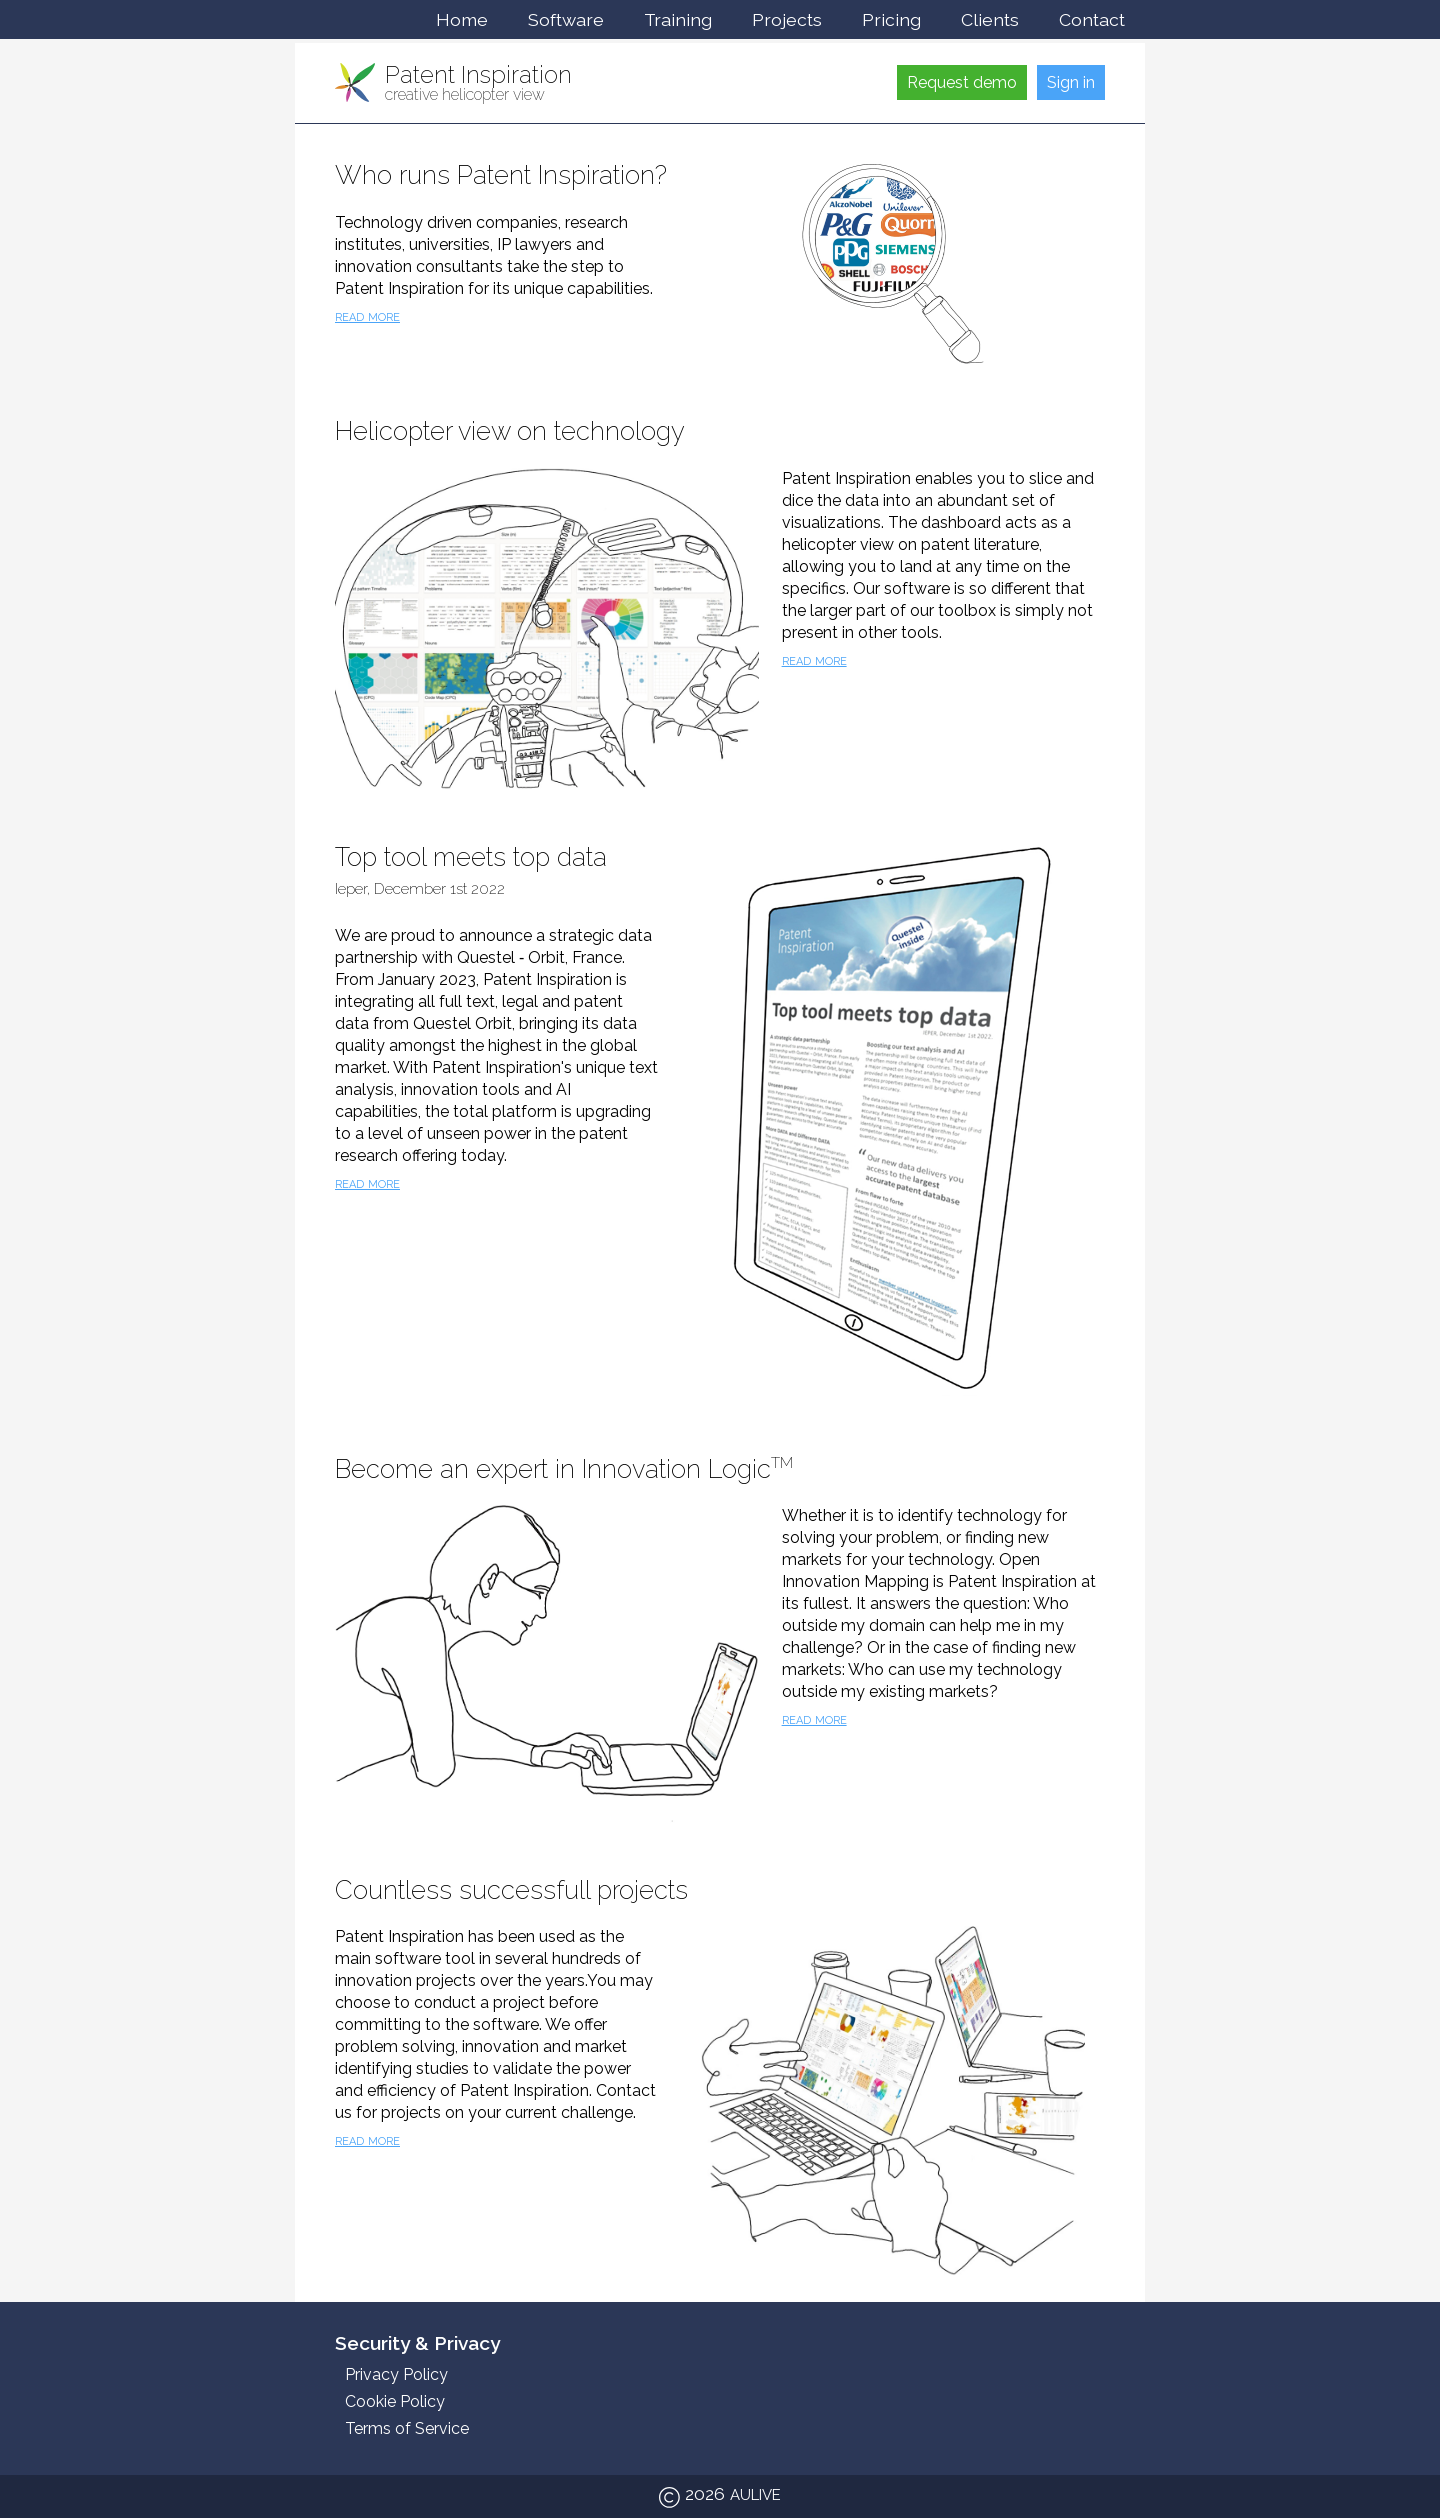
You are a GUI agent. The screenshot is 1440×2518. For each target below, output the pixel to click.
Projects (787, 19)
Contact (1092, 19)
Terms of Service (407, 2428)
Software (566, 19)
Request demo (962, 82)
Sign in (1071, 82)
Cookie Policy (395, 2401)
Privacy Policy (396, 2374)
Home (462, 19)
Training (678, 19)
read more (367, 315)
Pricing (891, 19)
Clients (990, 19)
